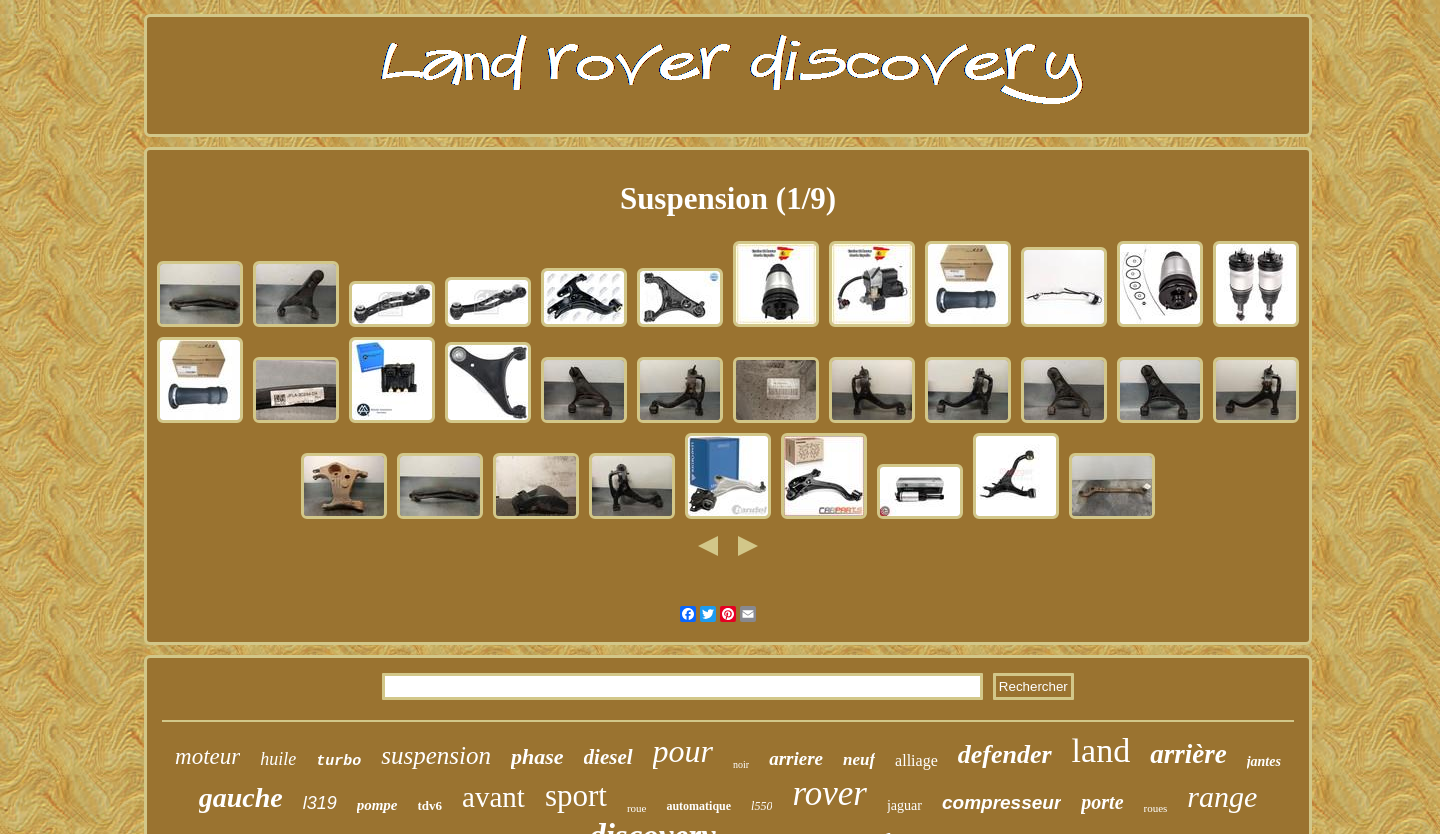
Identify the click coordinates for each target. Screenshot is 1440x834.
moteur (207, 756)
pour (683, 751)
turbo (338, 761)
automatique (698, 806)
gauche (241, 797)
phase (537, 756)
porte (1102, 802)
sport (576, 795)
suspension (436, 755)
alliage (916, 760)
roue (637, 808)
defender (1005, 754)
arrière (1188, 754)
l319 (320, 803)
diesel (608, 757)
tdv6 (430, 805)
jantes (1264, 761)
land (1101, 750)
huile (278, 759)
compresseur (1001, 802)
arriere (796, 758)
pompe (377, 805)
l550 (761, 806)
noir (741, 764)
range (1222, 796)
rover (829, 793)
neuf (859, 759)
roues (1156, 808)
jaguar (904, 805)
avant (493, 797)
